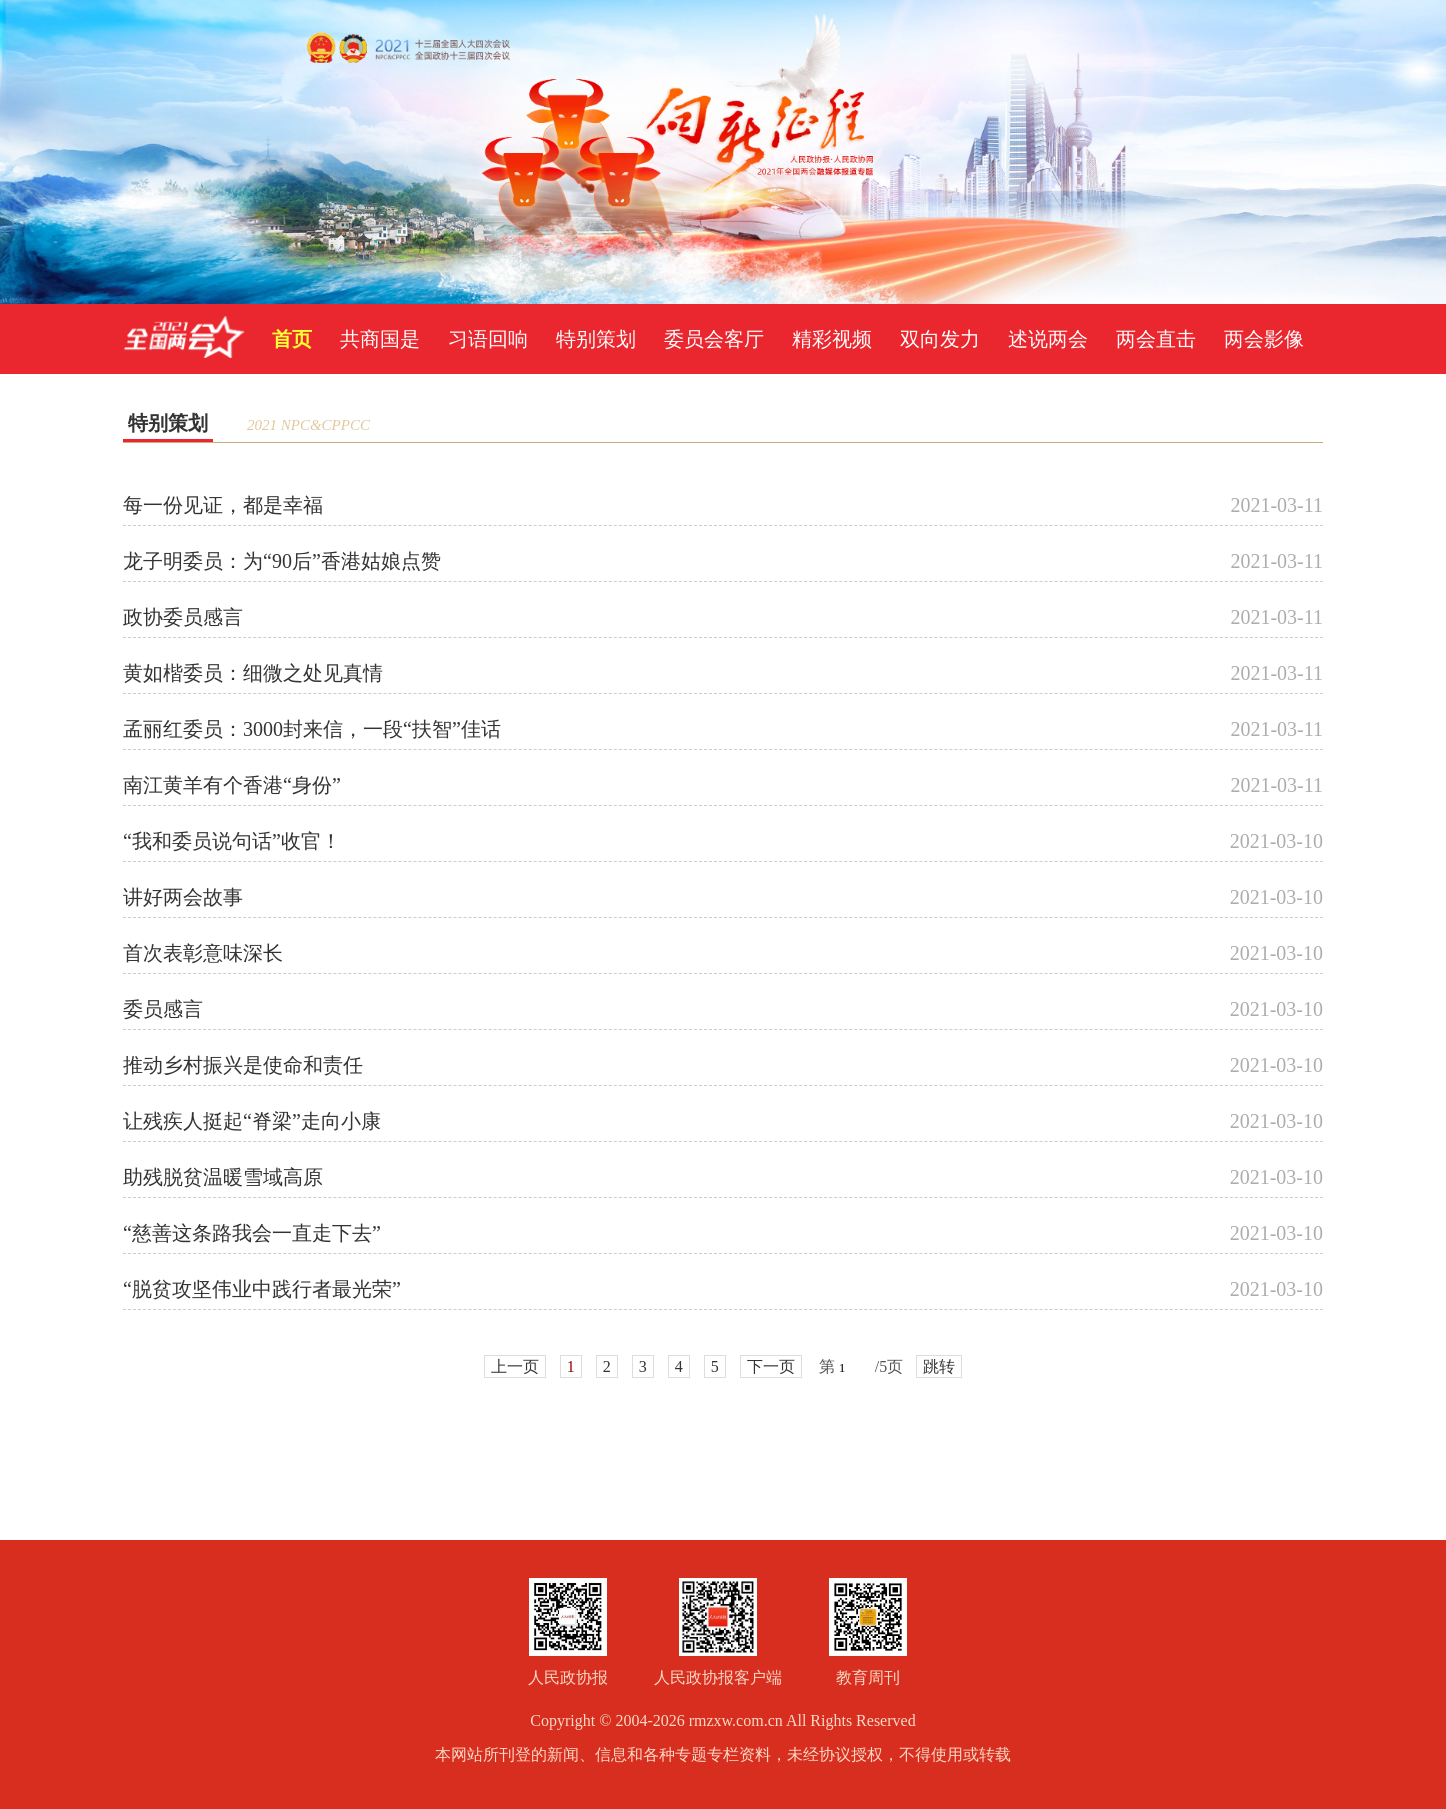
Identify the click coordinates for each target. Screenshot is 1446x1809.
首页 (292, 339)
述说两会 (1048, 339)
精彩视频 (832, 339)
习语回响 (488, 339)
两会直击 (1156, 339)
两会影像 (1264, 339)
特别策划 (596, 339)
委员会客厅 (714, 339)
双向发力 (940, 339)
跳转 (939, 1366)
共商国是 (380, 339)
